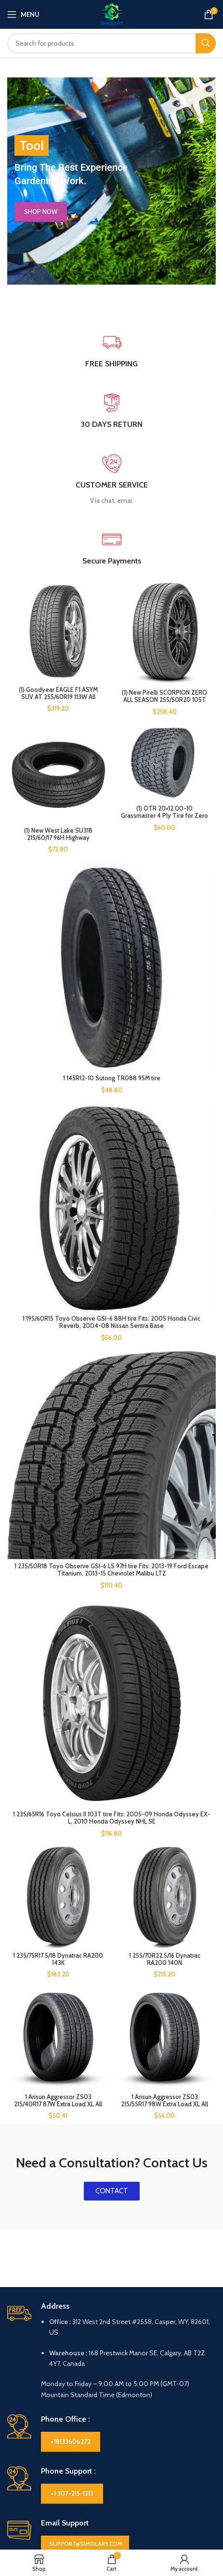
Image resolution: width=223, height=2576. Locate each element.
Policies (126, 2395)
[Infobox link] (111, 480)
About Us (21, 2412)
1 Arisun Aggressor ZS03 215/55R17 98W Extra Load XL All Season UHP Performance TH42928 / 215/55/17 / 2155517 (165, 1871)
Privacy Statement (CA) (146, 2428)
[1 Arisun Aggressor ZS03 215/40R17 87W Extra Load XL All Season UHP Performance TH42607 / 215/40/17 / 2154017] (58, 1803)
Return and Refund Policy (148, 2478)
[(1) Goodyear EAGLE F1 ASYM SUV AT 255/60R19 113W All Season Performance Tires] (58, 632)
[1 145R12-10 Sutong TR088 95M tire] (111, 954)
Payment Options (138, 2444)
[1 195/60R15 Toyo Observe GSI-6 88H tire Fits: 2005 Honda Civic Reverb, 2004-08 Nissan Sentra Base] (111, 1137)
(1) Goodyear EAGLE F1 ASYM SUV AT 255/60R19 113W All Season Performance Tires (58, 697)
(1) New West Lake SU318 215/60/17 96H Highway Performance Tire (58, 831)
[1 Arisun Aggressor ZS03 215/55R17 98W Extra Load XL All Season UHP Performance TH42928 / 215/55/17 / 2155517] (165, 1803)
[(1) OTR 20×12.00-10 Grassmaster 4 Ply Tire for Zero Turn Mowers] (165, 756)
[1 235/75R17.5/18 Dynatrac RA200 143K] (58, 1685)
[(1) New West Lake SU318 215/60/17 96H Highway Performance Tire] (58, 767)
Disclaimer (23, 2444)
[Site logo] (112, 13)
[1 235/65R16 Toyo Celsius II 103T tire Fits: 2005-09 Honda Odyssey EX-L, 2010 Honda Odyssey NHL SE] (111, 1538)
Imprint (17, 2461)
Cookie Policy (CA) (139, 2412)
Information (29, 2395)
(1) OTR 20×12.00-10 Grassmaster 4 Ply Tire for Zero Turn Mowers (165, 809)
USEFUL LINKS (29, 2525)
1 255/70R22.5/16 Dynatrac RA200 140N (164, 1746)
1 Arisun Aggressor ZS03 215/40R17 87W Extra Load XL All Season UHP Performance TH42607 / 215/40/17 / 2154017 (58, 1871)
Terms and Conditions (145, 2494)
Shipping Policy (134, 2461)
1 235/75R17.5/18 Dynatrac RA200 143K (58, 1746)
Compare (21, 2541)
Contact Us (24, 2428)
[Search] (111, 43)
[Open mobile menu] (23, 14)
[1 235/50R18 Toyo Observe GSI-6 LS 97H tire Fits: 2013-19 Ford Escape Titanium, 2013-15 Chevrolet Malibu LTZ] (111, 1337)
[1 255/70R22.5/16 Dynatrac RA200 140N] (165, 1685)
